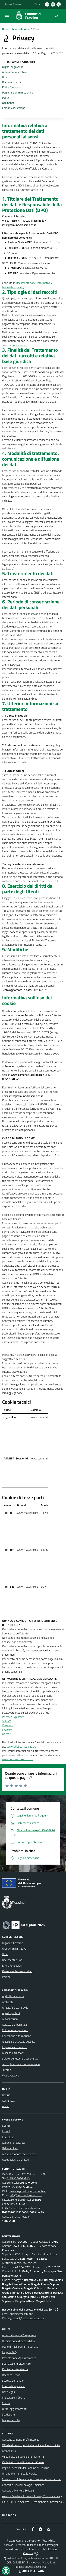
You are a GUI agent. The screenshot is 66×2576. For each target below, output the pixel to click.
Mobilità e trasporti (13, 2053)
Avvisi (5, 2106)
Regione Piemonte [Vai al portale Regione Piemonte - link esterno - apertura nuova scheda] (13, 4)
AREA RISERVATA (31, 2571)
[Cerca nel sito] (56, 15)
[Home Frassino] (31, 15)
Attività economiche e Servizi (19, 2154)
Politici (6, 1977)
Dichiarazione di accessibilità (18, 2341)
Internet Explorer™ (13, 1717)
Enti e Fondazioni (12, 1965)
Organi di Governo (12, 1943)
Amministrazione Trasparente (19, 2335)
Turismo (6, 2070)
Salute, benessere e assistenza (20, 2058)
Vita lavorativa (10, 2075)
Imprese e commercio (14, 2047)
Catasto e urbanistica (14, 2024)
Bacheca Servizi (11, 2375)
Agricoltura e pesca (13, 1996)
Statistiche (8, 2414)
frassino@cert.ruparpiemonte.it (28, 2191)
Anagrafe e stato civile (15, 2007)
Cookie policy (19, 345)
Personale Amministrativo (17, 1971)
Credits (6, 2403)
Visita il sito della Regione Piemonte (23, 2456)
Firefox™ (7, 1729)
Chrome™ (7, 1725)
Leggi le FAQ (9, 2352)
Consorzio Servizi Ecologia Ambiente (23, 2485)
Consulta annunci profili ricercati (20, 2439)
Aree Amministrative (14, 1948)
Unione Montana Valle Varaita (19, 2473)
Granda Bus (9, 2451)
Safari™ (6, 1721)
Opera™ (6, 1734)
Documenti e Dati (12, 1960)
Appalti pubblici (11, 2013)
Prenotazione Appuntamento (19, 2358)
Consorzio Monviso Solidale (18, 2490)
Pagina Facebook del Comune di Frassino (25, 2468)
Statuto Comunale (13, 2380)
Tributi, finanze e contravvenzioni (21, 2064)
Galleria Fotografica (13, 2142)
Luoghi (6, 2131)
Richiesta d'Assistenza (15, 2369)
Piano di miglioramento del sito (20, 2346)
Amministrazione (21, 29)
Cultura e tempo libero (15, 2030)
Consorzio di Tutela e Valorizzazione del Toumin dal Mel (34, 2479)
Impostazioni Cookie (13, 2397)
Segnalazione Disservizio (16, 2363)
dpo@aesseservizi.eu (22, 2314)
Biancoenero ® (35, 2562)
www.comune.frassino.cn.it (17, 1759)
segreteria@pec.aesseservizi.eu (26, 2318)
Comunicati (8, 2100)
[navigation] (7, 15)
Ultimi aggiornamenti (14, 2409)
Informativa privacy (13, 2386)
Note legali (8, 2392)
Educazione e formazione (16, 2036)
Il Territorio (8, 2137)
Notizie (6, 2095)
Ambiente (8, 2002)
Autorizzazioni (10, 2019)
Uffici (5, 1954)
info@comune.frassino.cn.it (26, 2195)
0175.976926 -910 (18, 2178)
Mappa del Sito (11, 2420)
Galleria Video (10, 2148)
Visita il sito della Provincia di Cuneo (23, 2462)
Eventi (6, 2126)
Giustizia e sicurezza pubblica (18, 2041)
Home (5, 29)
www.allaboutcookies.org (21, 1746)
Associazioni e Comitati (15, 2159)
